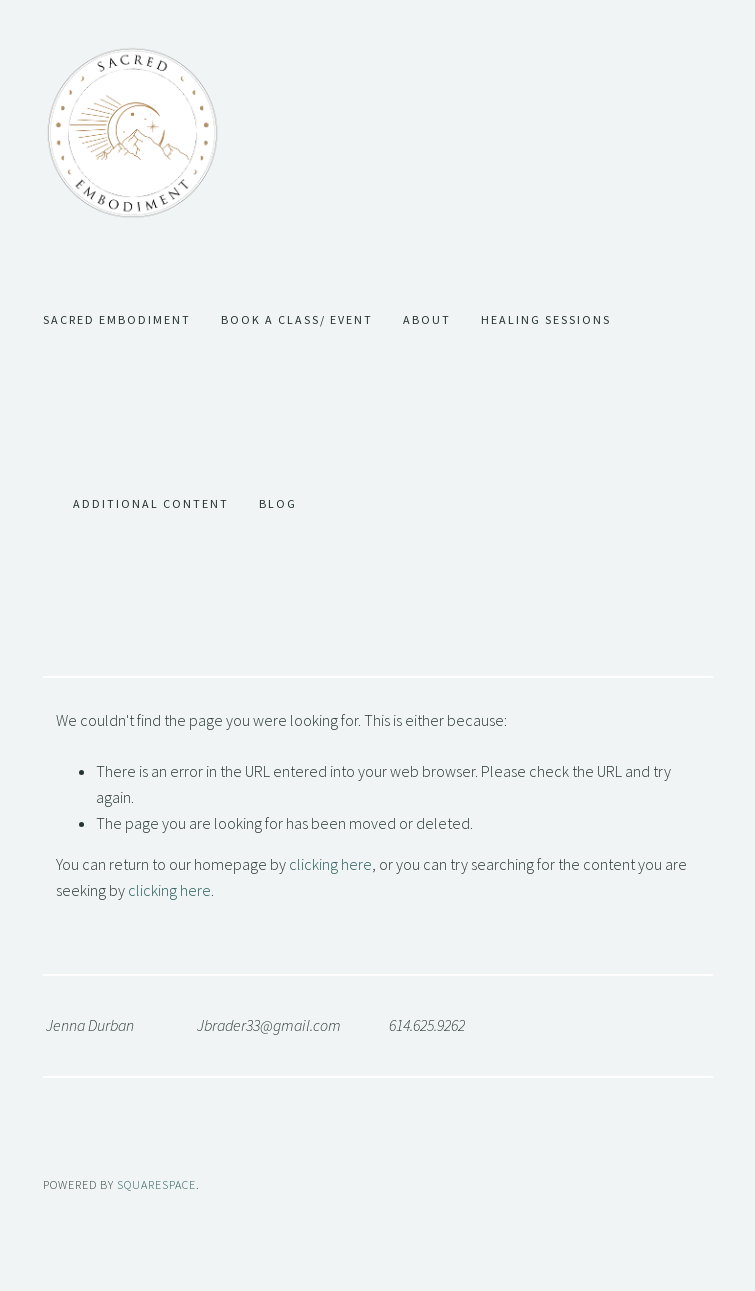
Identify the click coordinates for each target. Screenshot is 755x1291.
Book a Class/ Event (297, 319)
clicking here (330, 864)
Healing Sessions (546, 319)
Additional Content (151, 503)
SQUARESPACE (156, 1184)
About (427, 319)
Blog (278, 503)
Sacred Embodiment (117, 319)
